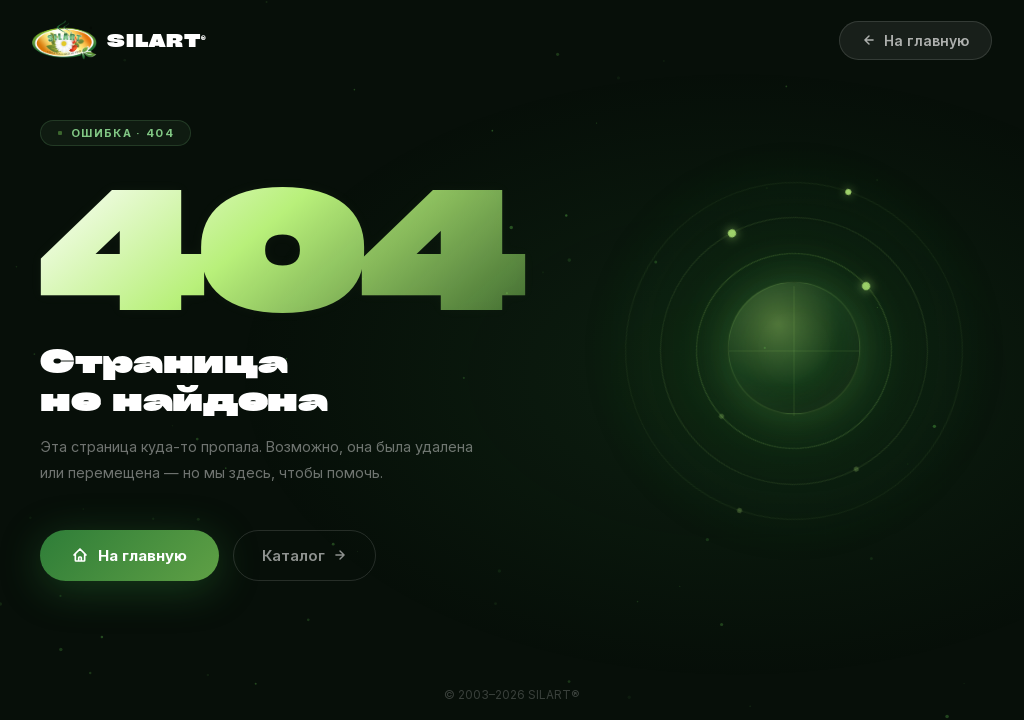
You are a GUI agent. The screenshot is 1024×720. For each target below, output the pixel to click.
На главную (129, 555)
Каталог (304, 555)
